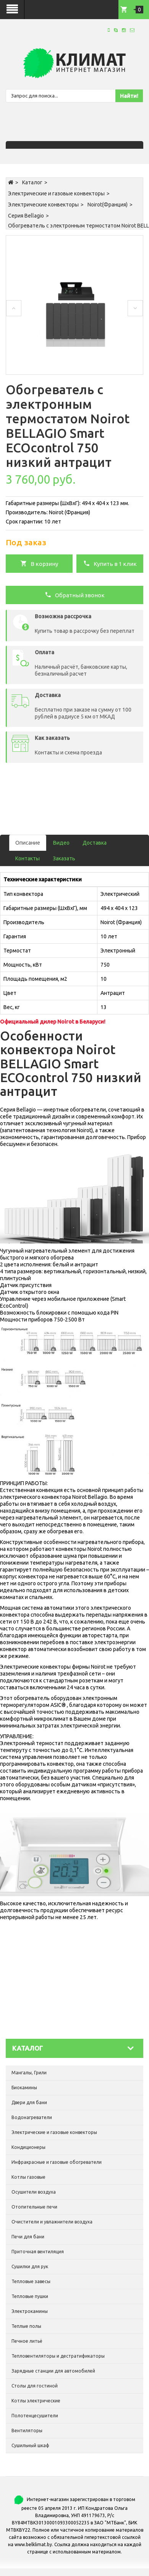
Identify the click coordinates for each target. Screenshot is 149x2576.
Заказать (64, 858)
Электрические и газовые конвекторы (56, 193)
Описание (27, 843)
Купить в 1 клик (110, 563)
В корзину (39, 563)
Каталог (32, 182)
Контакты (27, 858)
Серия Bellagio (26, 216)
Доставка (95, 843)
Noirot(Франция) (107, 205)
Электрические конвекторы (43, 205)
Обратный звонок (75, 594)
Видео (61, 843)
